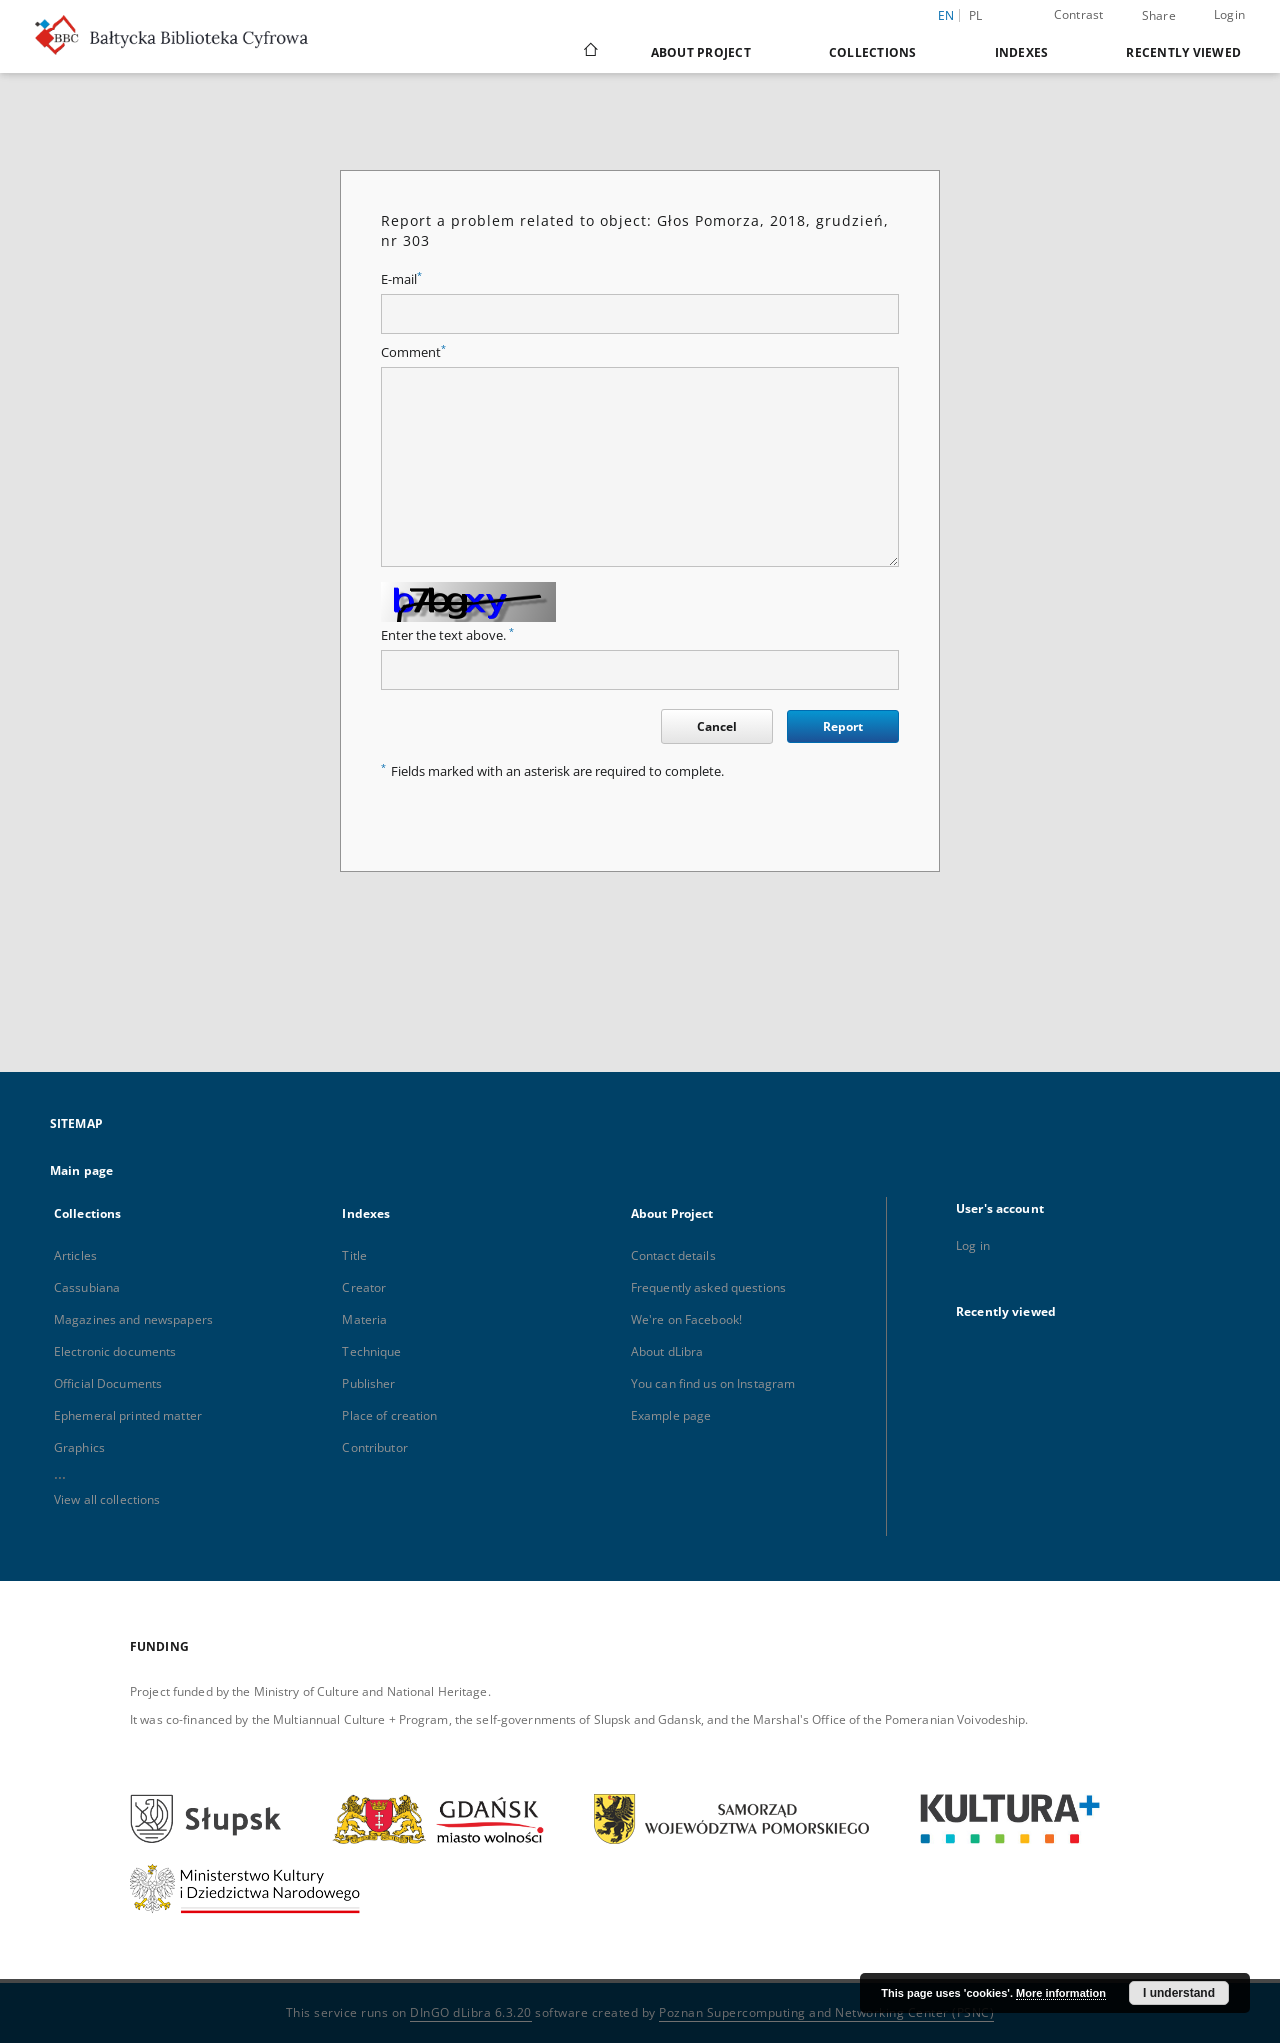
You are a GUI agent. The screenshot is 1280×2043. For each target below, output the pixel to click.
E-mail (401, 279)
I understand (1179, 1993)
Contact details (673, 1255)
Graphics (79, 1447)
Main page (81, 1170)
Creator (364, 1287)
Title (354, 1255)
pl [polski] (976, 15)
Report (843, 726)
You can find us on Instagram (713, 1383)
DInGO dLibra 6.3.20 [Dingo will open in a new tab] (471, 2012)
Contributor (374, 1447)
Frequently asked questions (708, 1287)
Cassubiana (87, 1287)
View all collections (107, 1499)
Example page (671, 1415)
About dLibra (667, 1351)
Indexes (1022, 52)
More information (1061, 1993)
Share (1159, 16)
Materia (364, 1319)
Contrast (1079, 14)
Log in (973, 1245)
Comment (413, 352)
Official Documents (108, 1383)
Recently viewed (1183, 52)
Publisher (368, 1383)
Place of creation (389, 1415)
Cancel (717, 726)
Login (1229, 14)
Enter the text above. (447, 635)
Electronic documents (115, 1351)
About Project (701, 52)
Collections (873, 52)
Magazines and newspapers (133, 1319)
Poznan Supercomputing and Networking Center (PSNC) (826, 2012)
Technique (371, 1351)
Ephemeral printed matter (128, 1415)
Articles (75, 1255)
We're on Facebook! (686, 1319)
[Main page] (589, 52)
